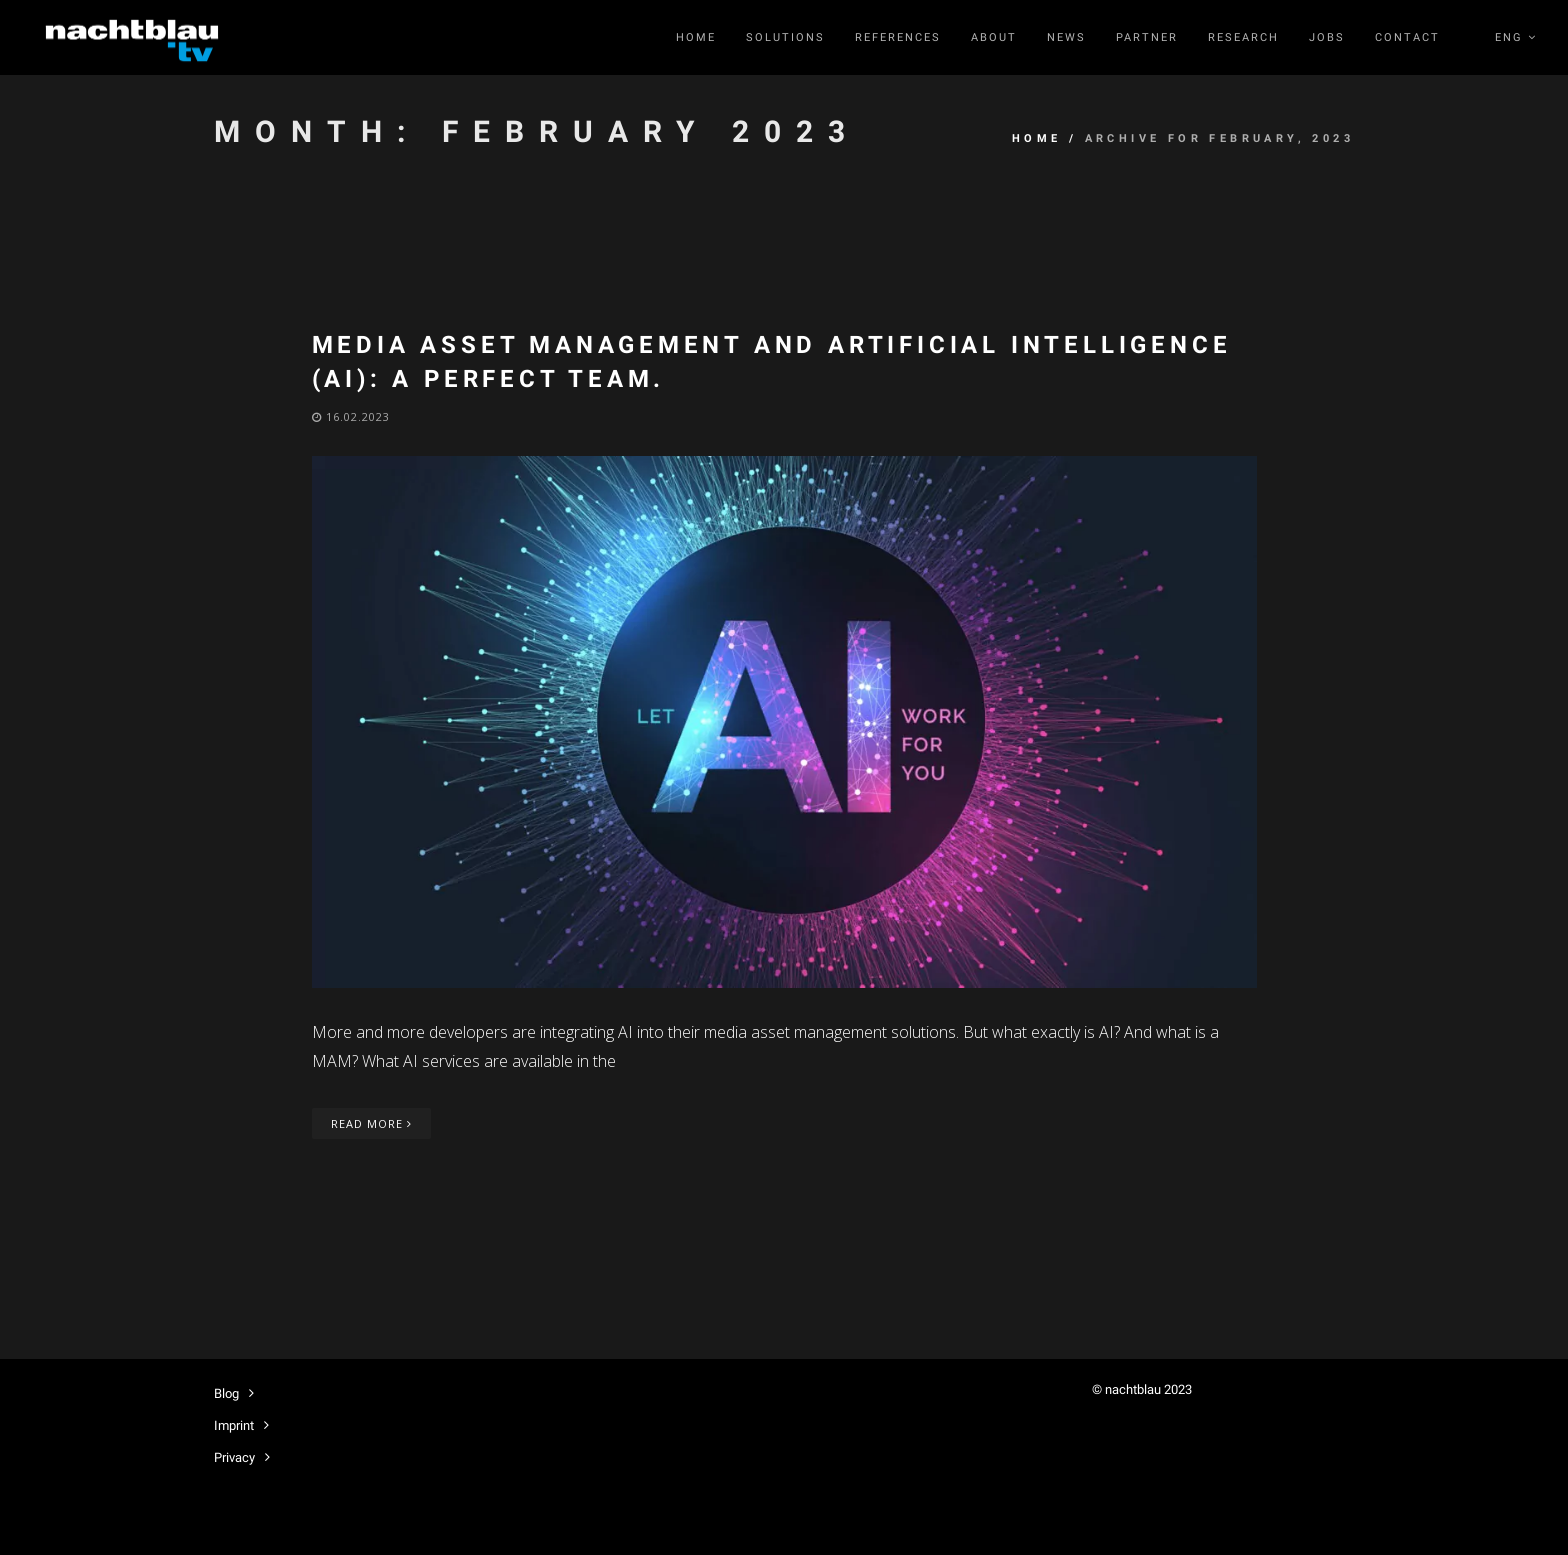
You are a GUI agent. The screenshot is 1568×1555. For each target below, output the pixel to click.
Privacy (234, 1457)
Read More (371, 1123)
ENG (1516, 37)
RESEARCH (1243, 37)
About (994, 37)
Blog (226, 1393)
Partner (1147, 37)
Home (696, 37)
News (1066, 37)
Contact (1407, 37)
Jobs (1327, 37)
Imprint (234, 1425)
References (898, 37)
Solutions (785, 37)
